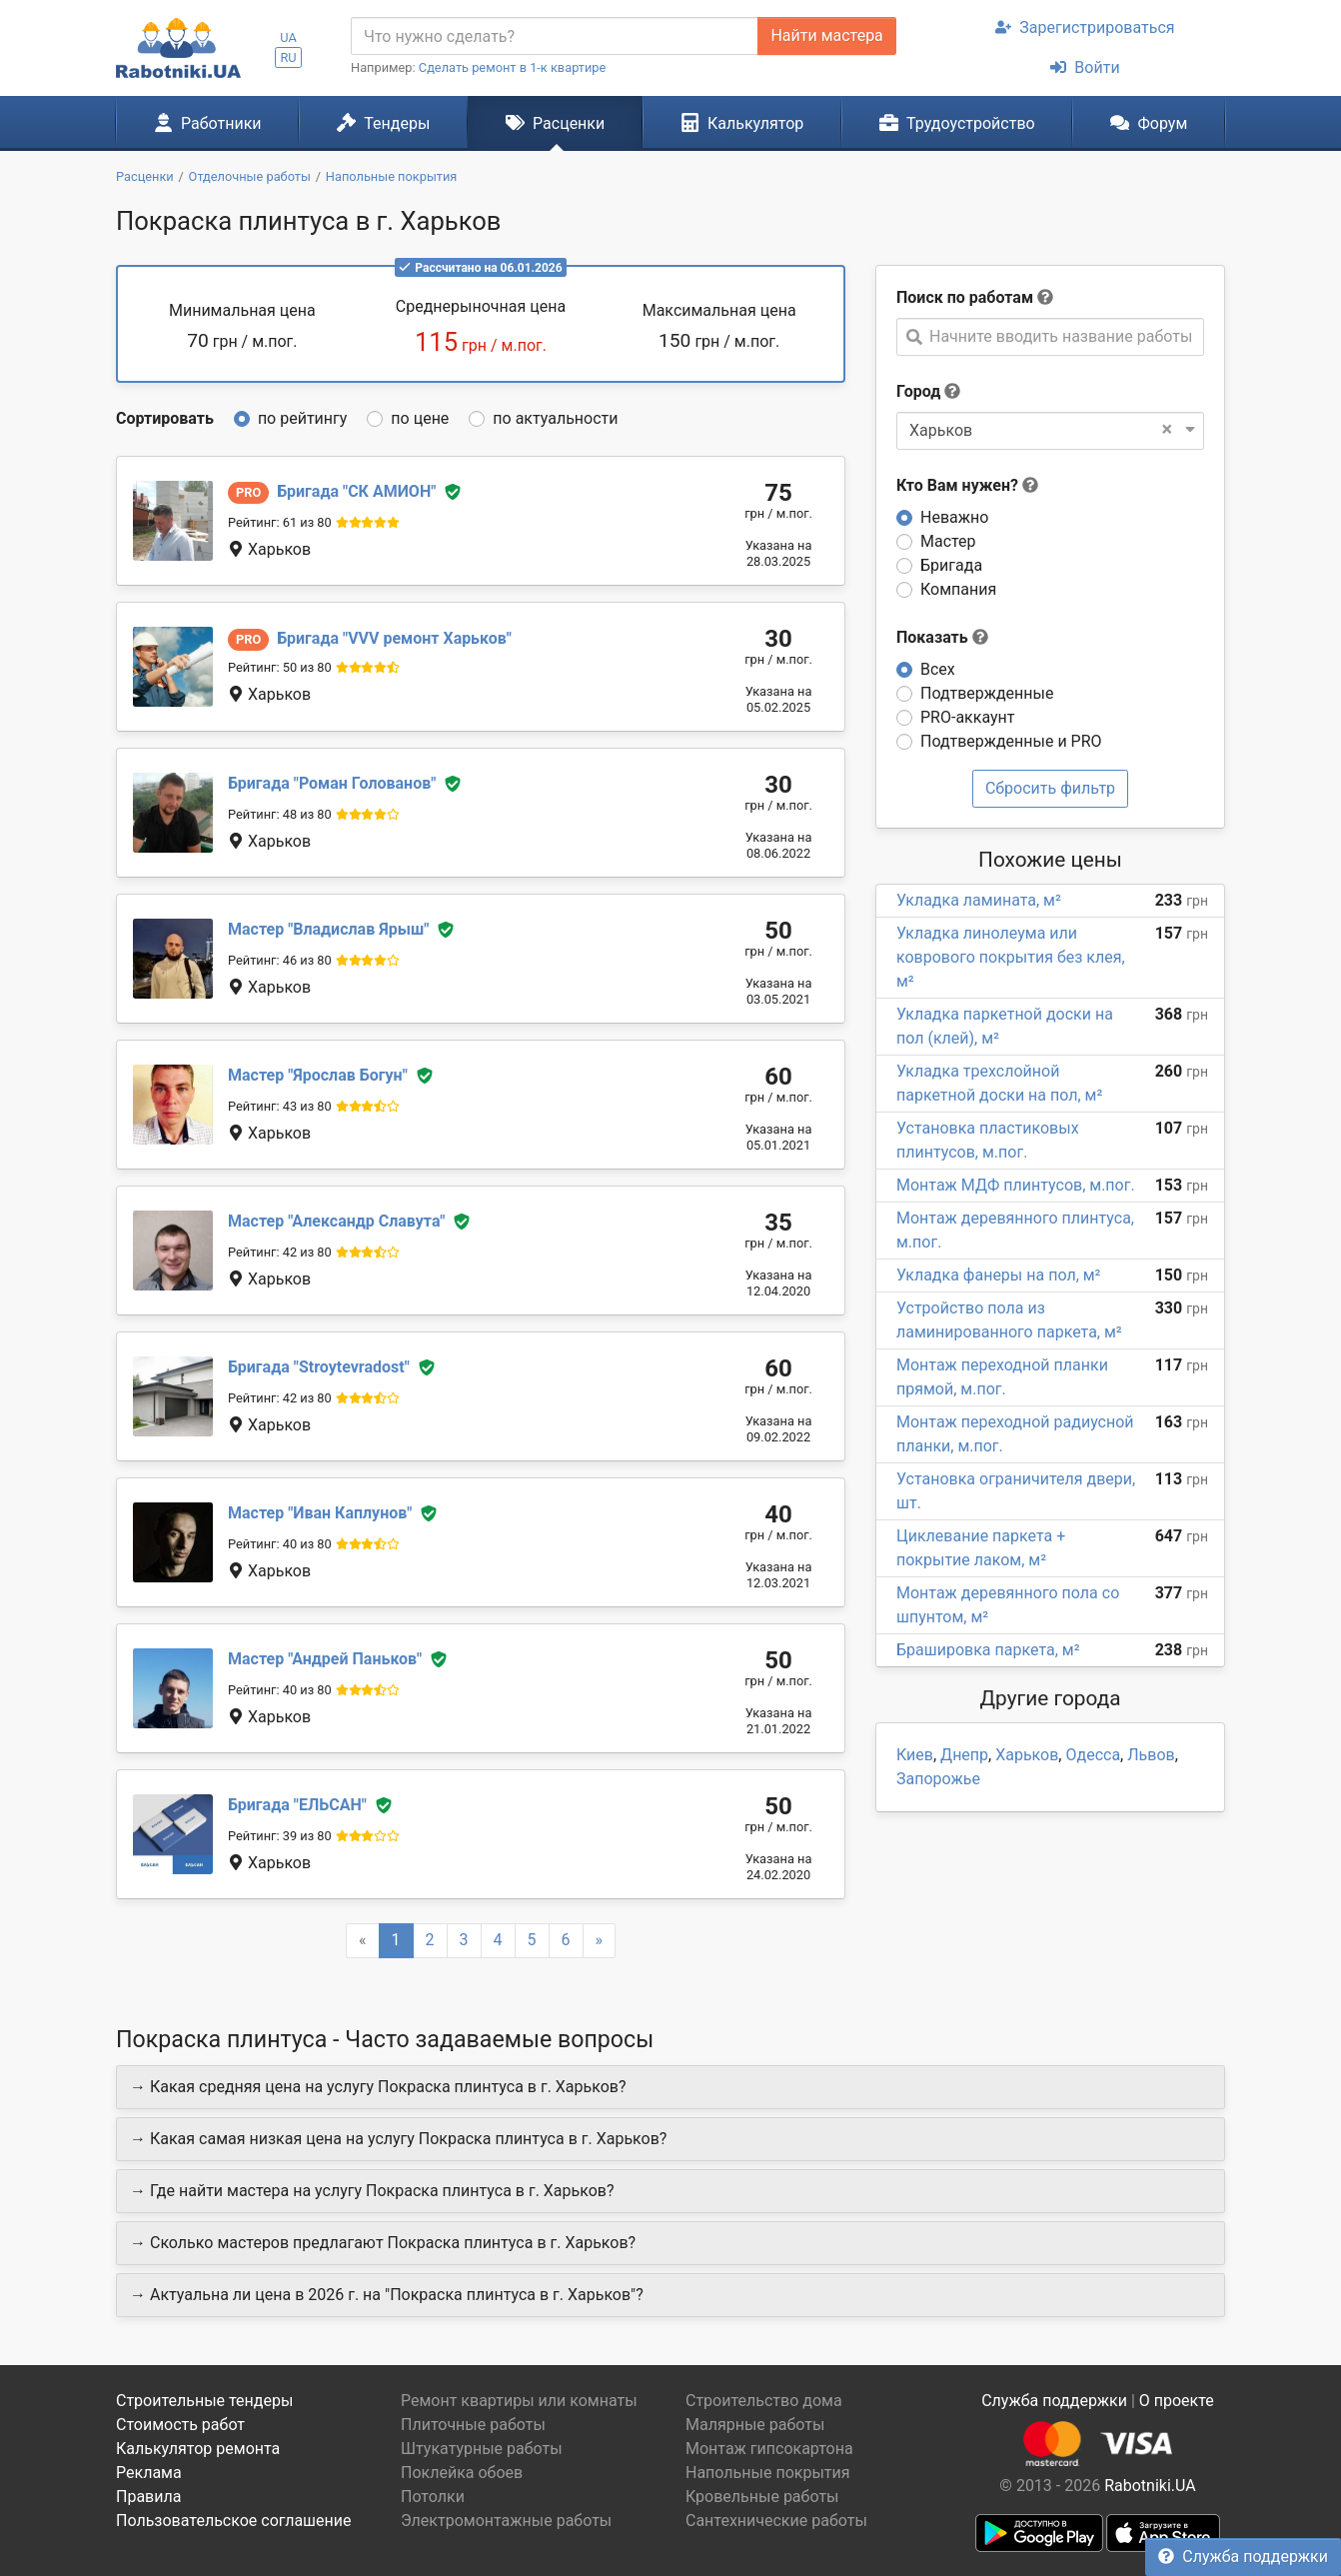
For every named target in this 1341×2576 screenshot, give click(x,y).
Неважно (954, 517)
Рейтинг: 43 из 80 (280, 1106)
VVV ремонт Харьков (394, 638)
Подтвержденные (986, 693)
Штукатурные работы (482, 2448)
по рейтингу (302, 418)
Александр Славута (336, 1221)
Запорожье (938, 1778)
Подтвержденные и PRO (1011, 741)
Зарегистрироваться (1084, 27)
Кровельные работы (762, 2496)
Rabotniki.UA (1150, 2485)
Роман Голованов (332, 783)
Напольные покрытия (767, 2472)
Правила (148, 2496)
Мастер (948, 541)
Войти (1084, 67)
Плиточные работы (473, 2424)
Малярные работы (754, 2424)
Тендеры (383, 123)
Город (918, 391)
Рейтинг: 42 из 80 (280, 1252)
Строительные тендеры (204, 2400)
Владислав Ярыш (328, 929)
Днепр (964, 1754)
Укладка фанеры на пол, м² (998, 1275)
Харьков (1026, 1754)
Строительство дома (763, 2400)
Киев (914, 1754)
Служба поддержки (1243, 2556)
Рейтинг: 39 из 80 (280, 1835)
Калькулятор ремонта (198, 2448)
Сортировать (165, 418)
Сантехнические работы (776, 2520)
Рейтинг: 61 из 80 (280, 522)
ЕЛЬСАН (297, 1804)
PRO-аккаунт (967, 717)
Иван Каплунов (320, 1512)
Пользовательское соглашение (234, 2520)
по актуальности (555, 418)
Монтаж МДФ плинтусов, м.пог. (1015, 1185)
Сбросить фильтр (1050, 788)
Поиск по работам (964, 297)
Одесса (1092, 1754)
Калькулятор (742, 123)
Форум (1148, 123)
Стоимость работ (180, 2424)
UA (288, 37)
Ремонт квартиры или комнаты (519, 2400)
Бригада (951, 565)
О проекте (1176, 2400)
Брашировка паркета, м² (988, 1649)
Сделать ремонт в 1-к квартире (513, 67)
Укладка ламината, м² (978, 900)
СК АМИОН (356, 491)
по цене (420, 418)
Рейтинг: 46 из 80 (280, 960)
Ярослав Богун (318, 1075)
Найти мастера (826, 35)
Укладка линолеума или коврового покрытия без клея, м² (1010, 957)
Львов (1150, 1754)
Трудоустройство (957, 123)
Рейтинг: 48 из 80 (280, 814)
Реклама (149, 2472)
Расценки (555, 123)
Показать (942, 637)
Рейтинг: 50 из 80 (280, 667)
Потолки (433, 2496)
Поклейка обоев (462, 2472)
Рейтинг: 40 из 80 (280, 1543)
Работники (208, 123)
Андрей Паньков (325, 1658)
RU (288, 57)
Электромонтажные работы (506, 2520)
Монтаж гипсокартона (769, 2448)
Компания (958, 589)
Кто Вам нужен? (967, 485)
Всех (937, 669)
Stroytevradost (319, 1366)
